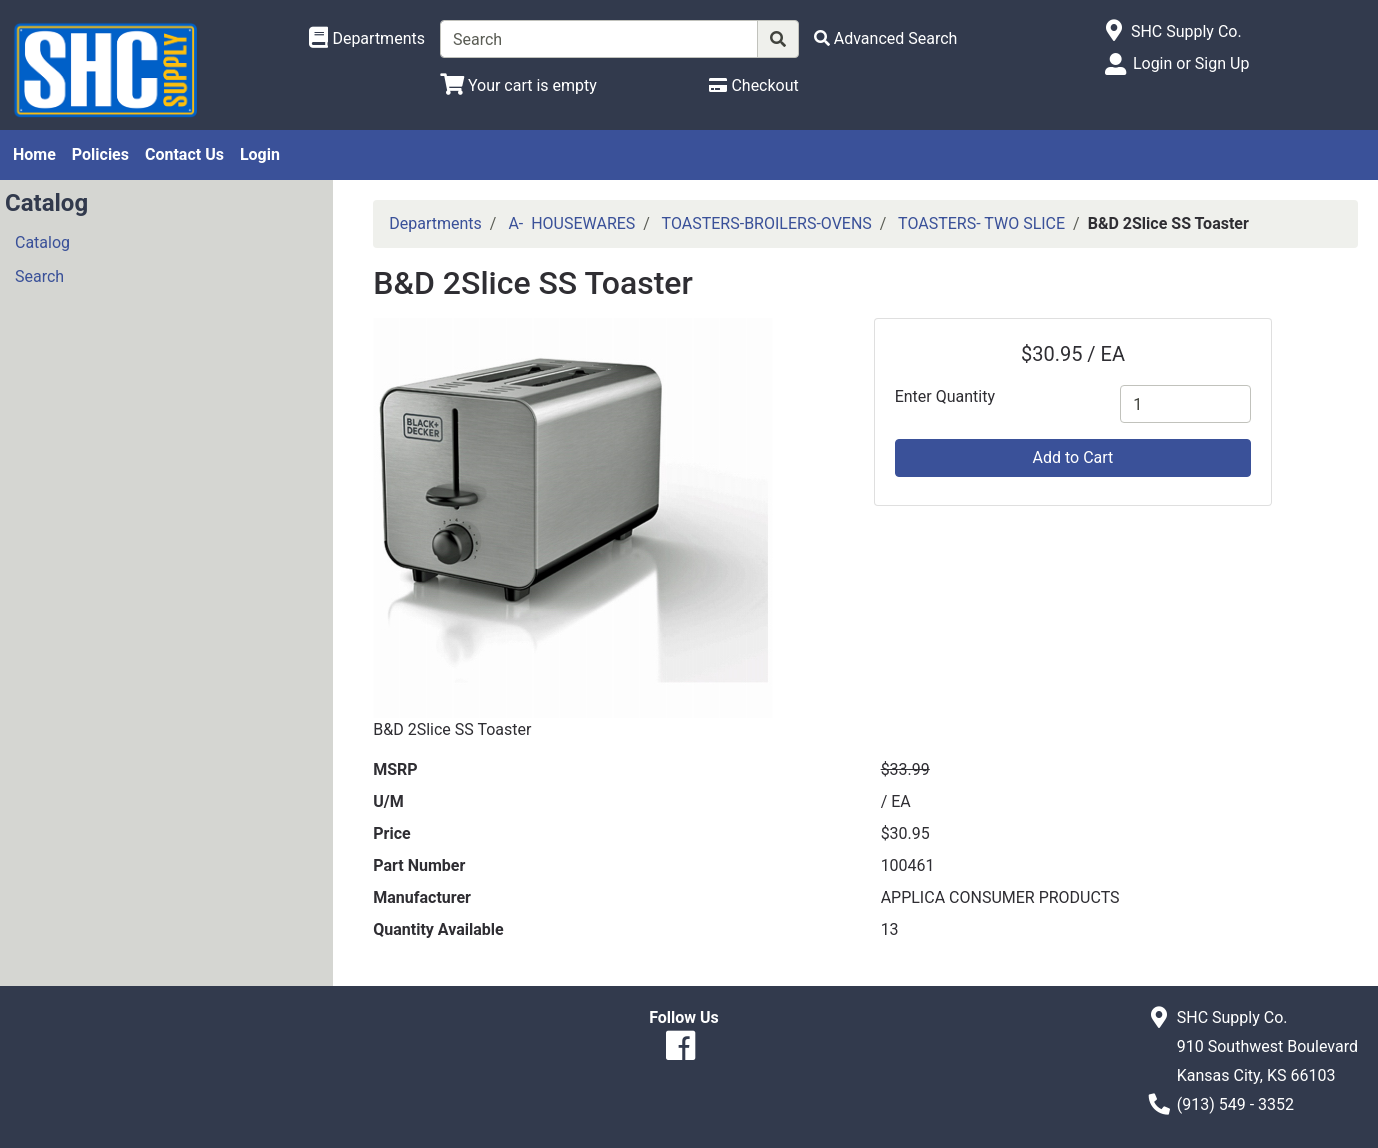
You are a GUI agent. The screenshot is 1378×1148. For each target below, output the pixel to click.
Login (260, 154)
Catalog (42, 242)
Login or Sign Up (1191, 63)
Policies (100, 154)
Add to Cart (1073, 457)
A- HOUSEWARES (571, 223)
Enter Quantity (945, 396)
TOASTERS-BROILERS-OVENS (767, 223)
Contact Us (184, 154)
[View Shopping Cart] (518, 85)
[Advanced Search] (886, 38)
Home (34, 154)
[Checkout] (753, 85)
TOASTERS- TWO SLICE (981, 223)
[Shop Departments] (367, 39)
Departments (435, 223)
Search (39, 276)
